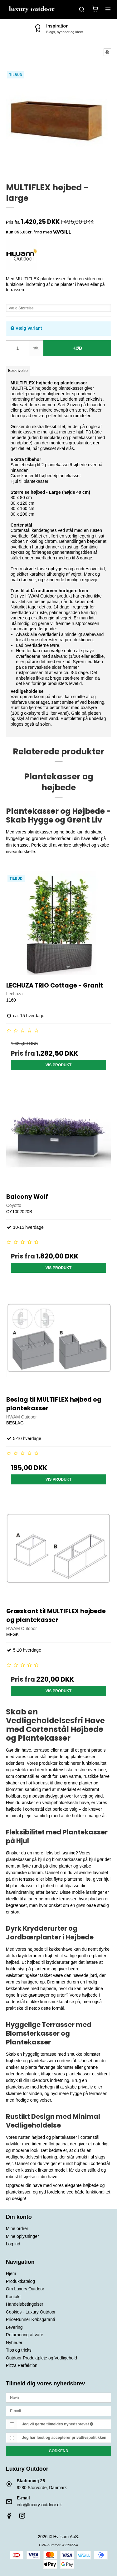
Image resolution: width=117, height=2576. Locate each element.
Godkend (58, 2451)
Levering (14, 2327)
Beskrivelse (18, 370)
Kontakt (13, 2296)
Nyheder (14, 2342)
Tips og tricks (19, 2350)
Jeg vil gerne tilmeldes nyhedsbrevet (58, 2424)
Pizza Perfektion (21, 2365)
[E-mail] (58, 2410)
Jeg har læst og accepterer (64, 2437)
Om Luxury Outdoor (25, 2288)
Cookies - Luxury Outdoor (31, 2311)
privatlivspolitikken (89, 2437)
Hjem (11, 2273)
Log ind (13, 2243)
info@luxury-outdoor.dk (39, 2504)
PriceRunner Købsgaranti (30, 2319)
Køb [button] (77, 348)
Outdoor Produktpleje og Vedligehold (41, 2357)
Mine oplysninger (22, 2236)
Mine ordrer (17, 2228)
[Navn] (58, 2397)
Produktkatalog (20, 2281)
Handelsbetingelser (24, 2304)
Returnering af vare (24, 2334)
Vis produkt (59, 1065)
